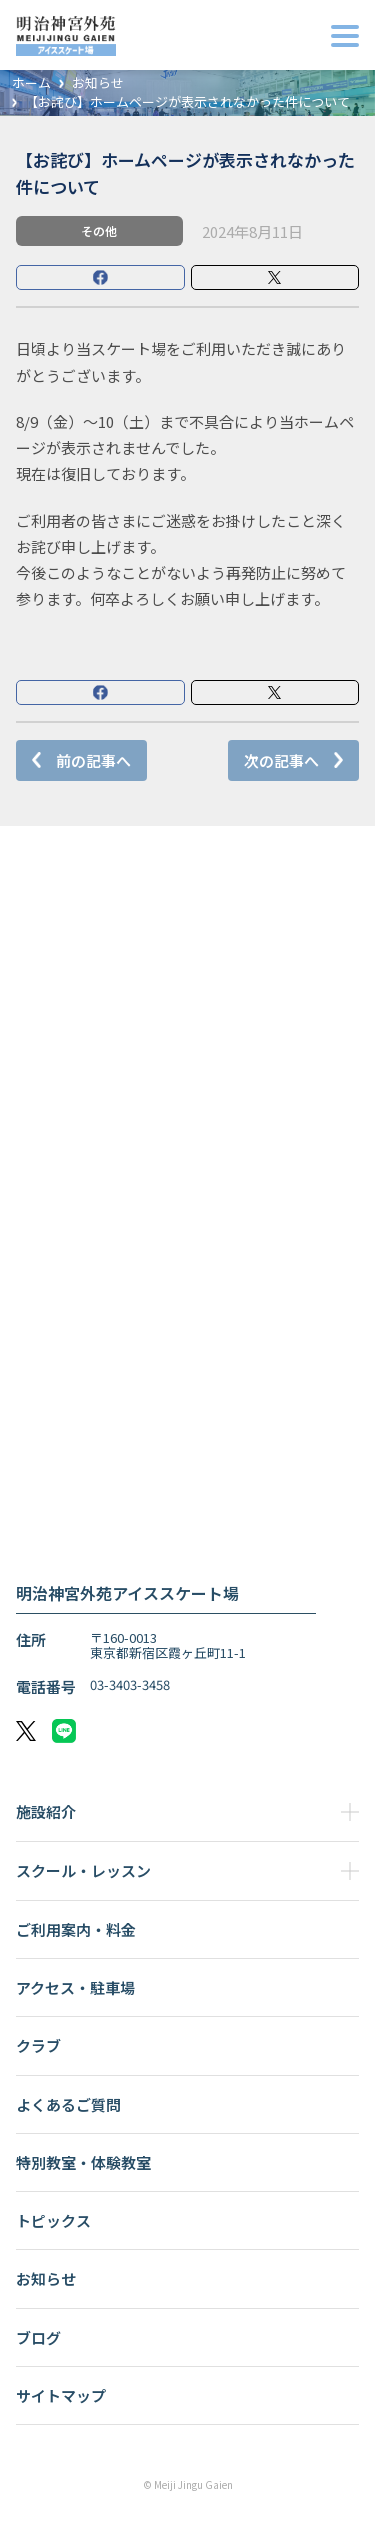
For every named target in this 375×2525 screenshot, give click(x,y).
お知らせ (98, 83)
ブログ (38, 2337)
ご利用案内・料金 (76, 1929)
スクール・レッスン (83, 1870)
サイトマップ (61, 2395)
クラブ (38, 2045)
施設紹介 (46, 1811)
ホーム (31, 83)
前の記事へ (93, 760)
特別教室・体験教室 (83, 2162)
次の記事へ (281, 760)
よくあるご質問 (68, 2104)
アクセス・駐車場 (75, 1987)
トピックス (53, 2220)
